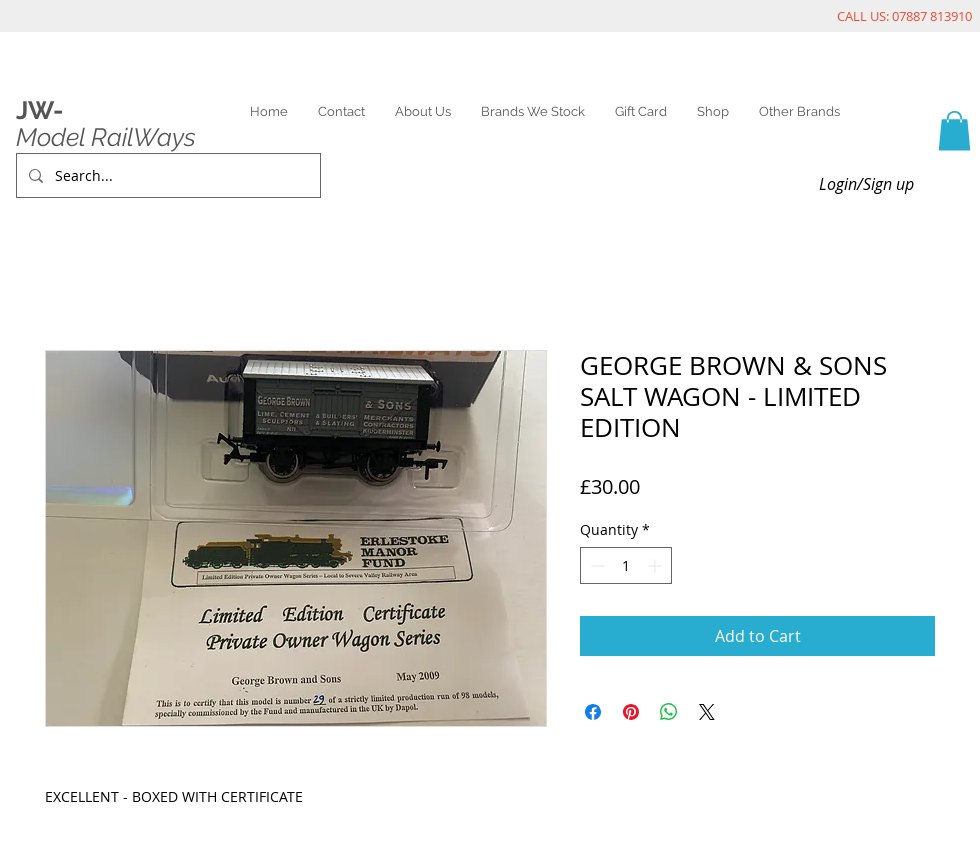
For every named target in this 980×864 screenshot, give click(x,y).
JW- (39, 110)
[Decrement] (595, 565)
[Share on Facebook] (593, 712)
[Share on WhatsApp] (669, 712)
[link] (954, 130)
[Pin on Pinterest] (631, 712)
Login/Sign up (866, 184)
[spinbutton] (626, 565)
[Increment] (656, 565)
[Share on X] (707, 712)
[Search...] (166, 175)
